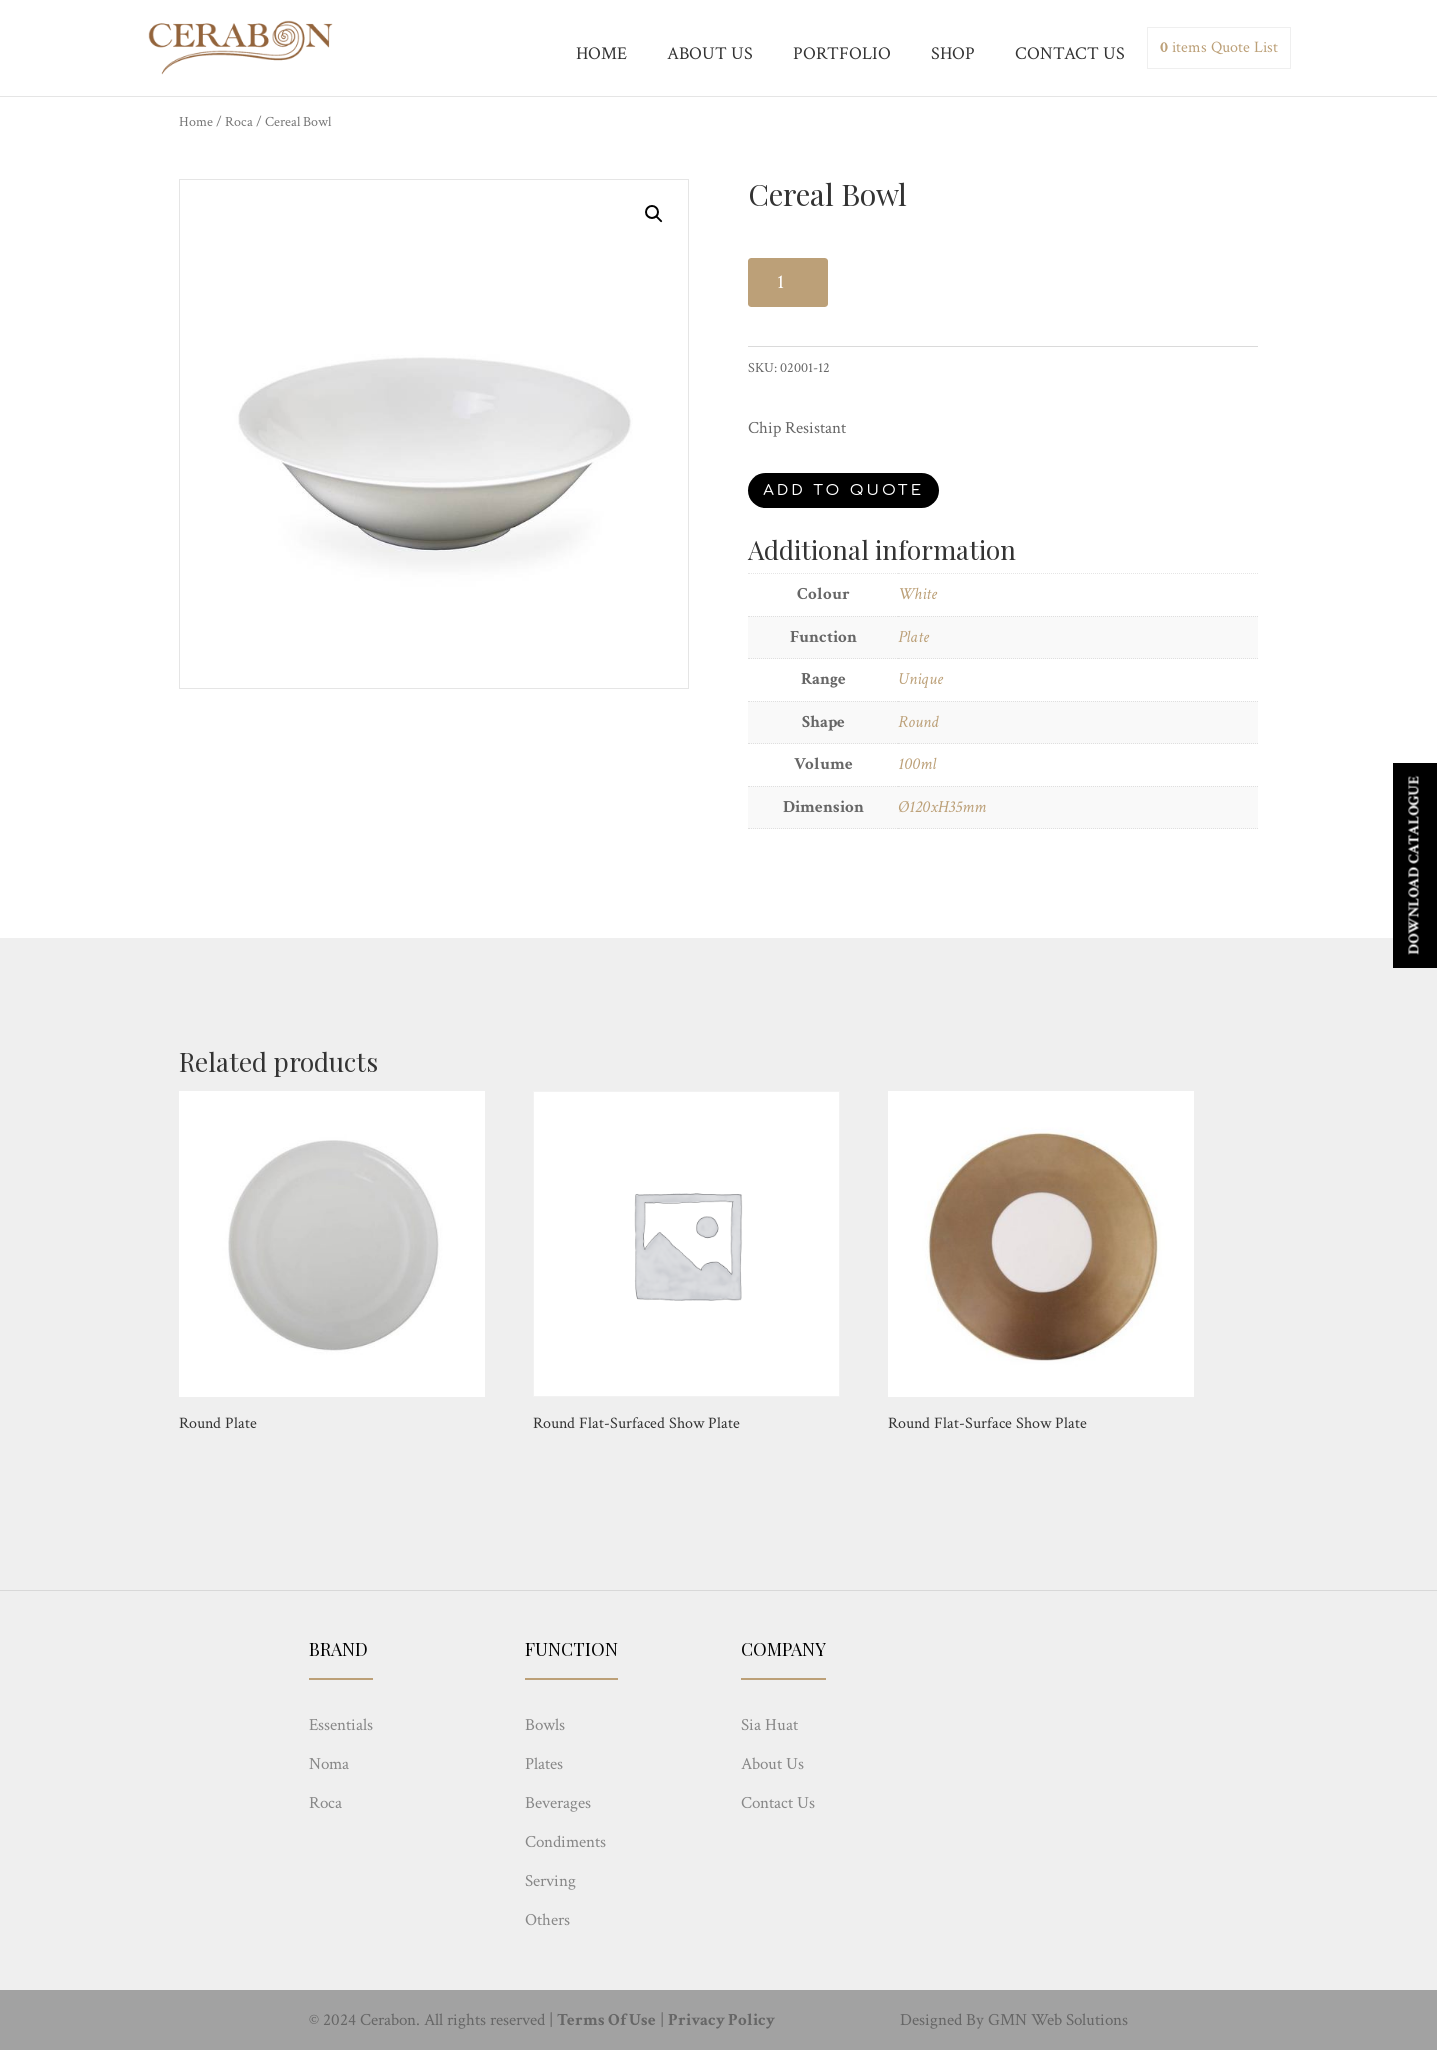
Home (196, 122)
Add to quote (843, 490)
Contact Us (778, 1803)
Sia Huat (769, 1725)
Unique (920, 679)
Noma (329, 1764)
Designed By (942, 2020)
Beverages (558, 1803)
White (917, 594)
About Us (772, 1764)
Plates (544, 1764)
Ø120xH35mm (942, 807)
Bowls (545, 1725)
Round (918, 722)
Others (547, 1920)
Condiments (565, 1842)
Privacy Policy (721, 2020)
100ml (917, 764)
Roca (239, 122)
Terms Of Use (606, 2020)
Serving (550, 1881)
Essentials (341, 1725)
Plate (913, 637)
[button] (654, 214)
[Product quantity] (788, 282)
